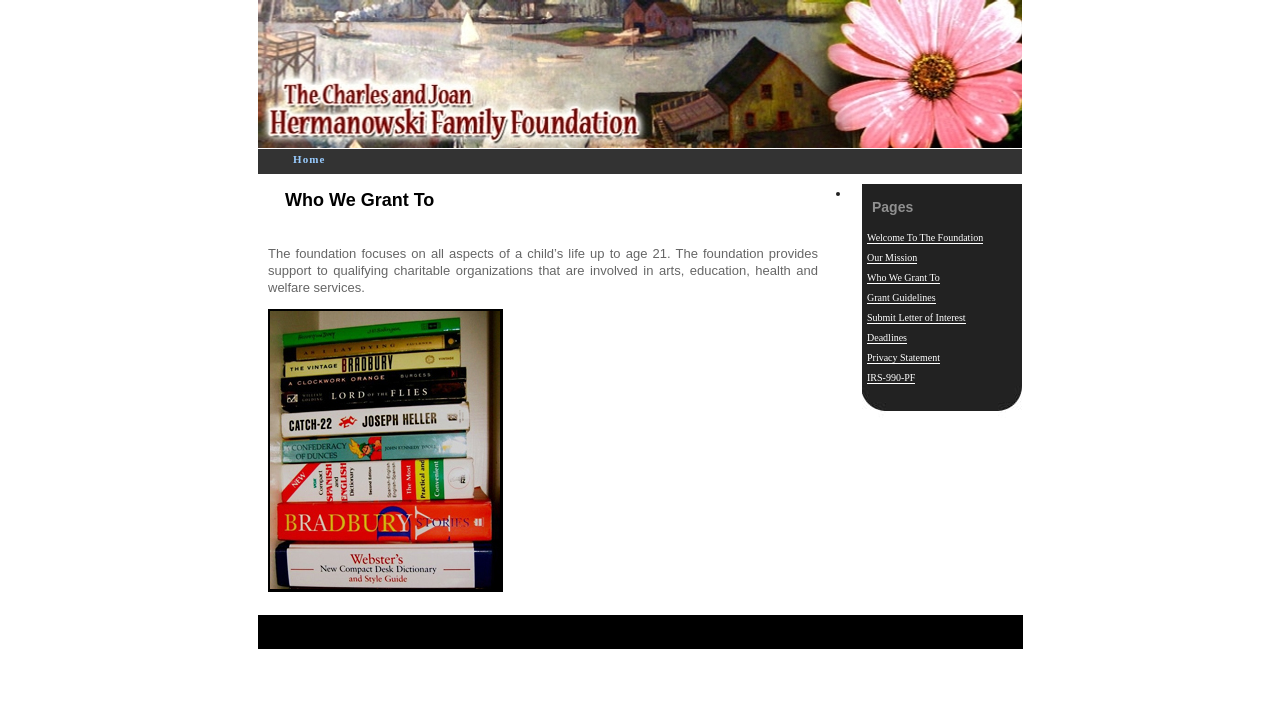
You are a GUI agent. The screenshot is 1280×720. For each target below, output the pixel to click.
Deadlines (887, 337)
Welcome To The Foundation (925, 237)
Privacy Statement (903, 357)
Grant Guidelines (901, 297)
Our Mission (892, 257)
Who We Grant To (359, 200)
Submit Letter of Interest (916, 317)
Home (309, 159)
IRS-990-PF (891, 377)
